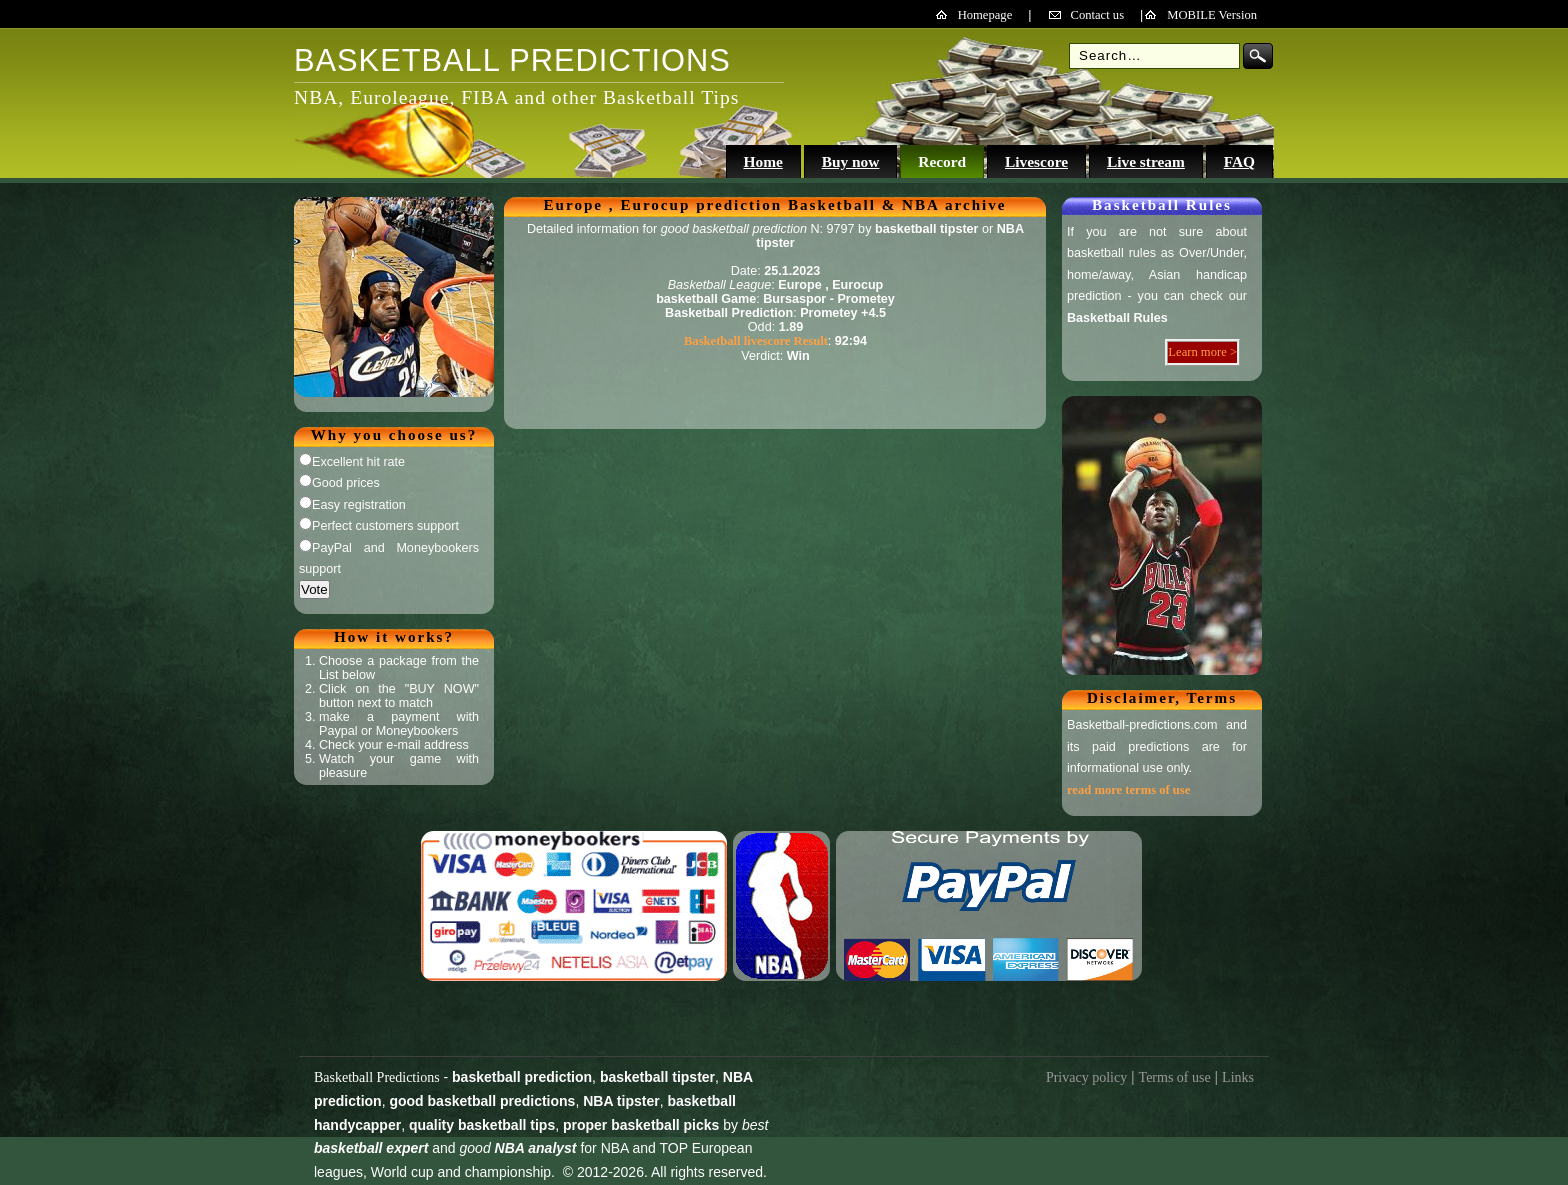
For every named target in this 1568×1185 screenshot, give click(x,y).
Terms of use (1175, 1077)
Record (942, 161)
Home (762, 161)
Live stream (1146, 161)
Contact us (1098, 15)
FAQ (1239, 161)
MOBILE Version (1212, 15)
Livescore (1036, 161)
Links (1238, 1077)
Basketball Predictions (377, 1077)
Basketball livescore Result (756, 341)
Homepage (985, 15)
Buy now (851, 161)
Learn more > (1202, 352)
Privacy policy (1086, 1077)
